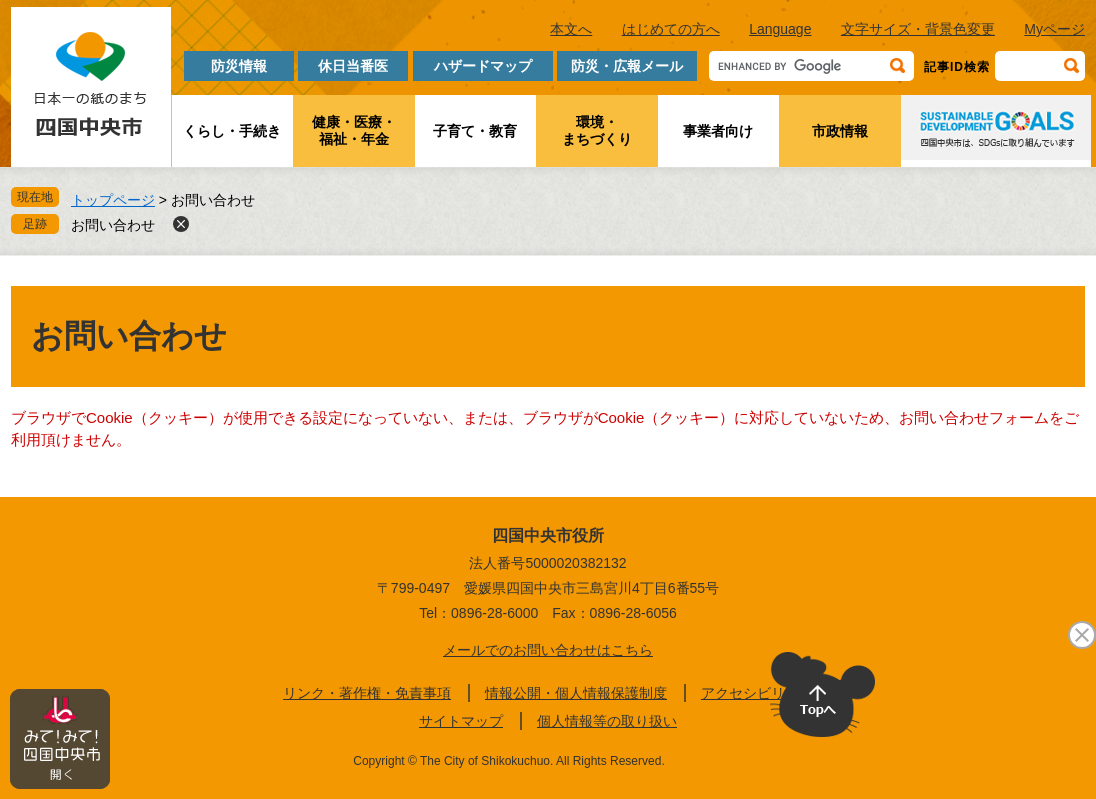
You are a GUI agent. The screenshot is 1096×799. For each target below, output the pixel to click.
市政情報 (840, 131)
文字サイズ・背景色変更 (918, 29)
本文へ (571, 29)
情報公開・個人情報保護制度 (576, 693)
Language (780, 29)
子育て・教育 (475, 131)
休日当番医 (353, 66)
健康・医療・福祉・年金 (354, 130)
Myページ (1054, 29)
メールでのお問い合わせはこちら (548, 650)
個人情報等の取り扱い (607, 721)
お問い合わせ (113, 225)
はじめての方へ (671, 29)
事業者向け (718, 131)
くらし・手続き (232, 131)
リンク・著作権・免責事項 (367, 693)
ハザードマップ (483, 66)
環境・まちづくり (597, 130)
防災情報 (239, 66)
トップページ (113, 200)
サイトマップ (461, 721)
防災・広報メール (627, 66)
